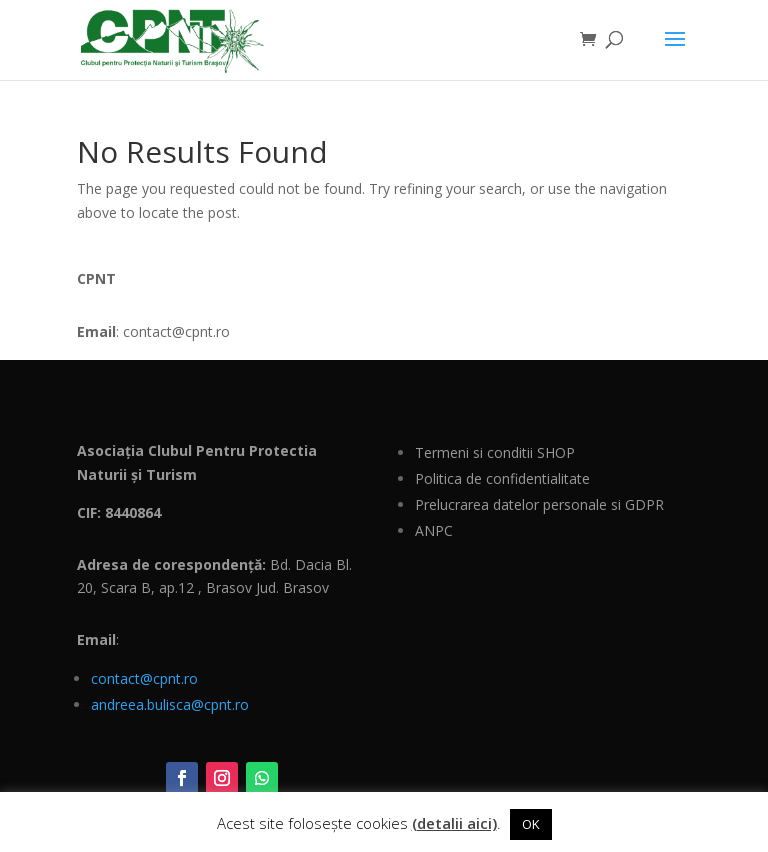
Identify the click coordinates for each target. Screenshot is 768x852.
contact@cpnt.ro (144, 678)
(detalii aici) (454, 823)
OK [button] (531, 824)
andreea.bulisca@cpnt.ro (170, 704)
